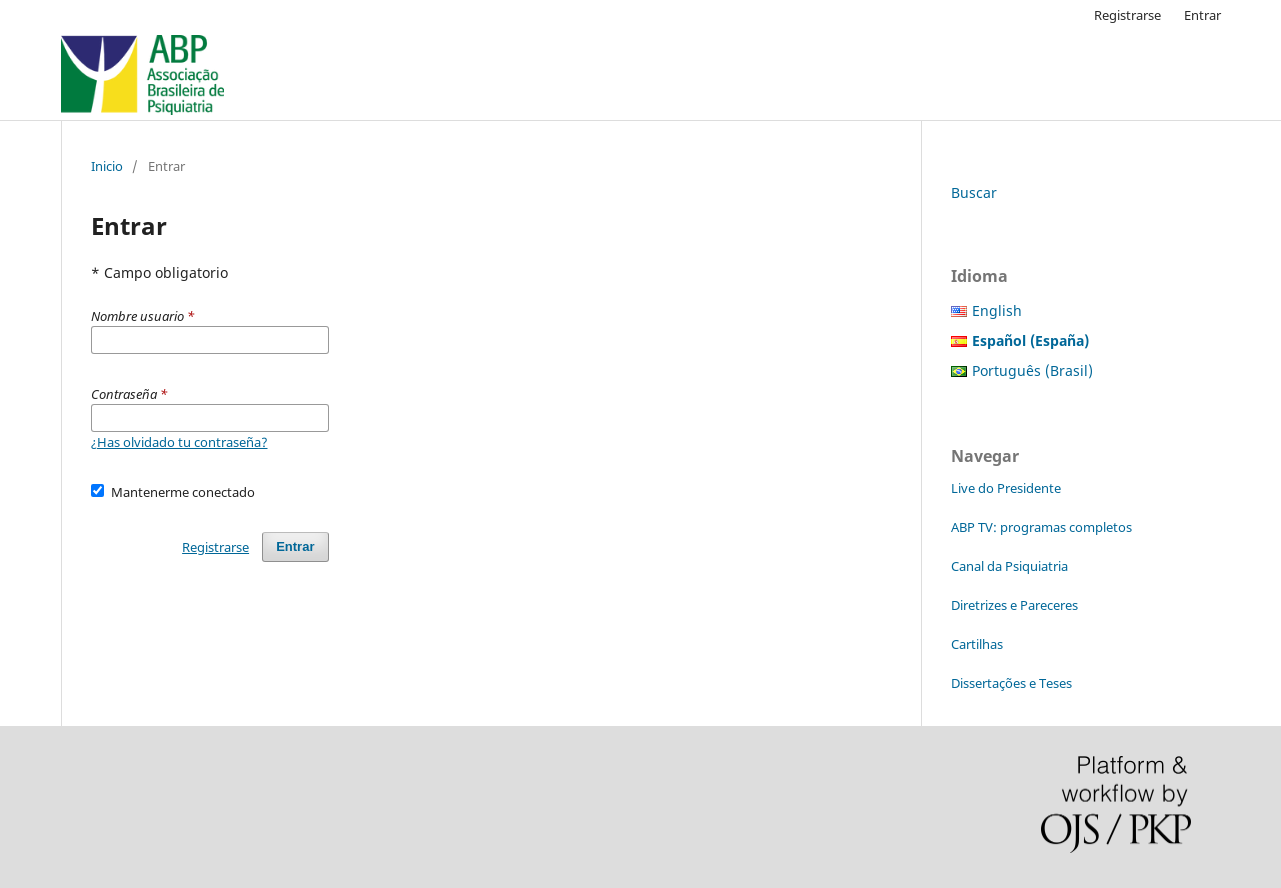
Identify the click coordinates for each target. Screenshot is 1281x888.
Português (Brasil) (1032, 370)
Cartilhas (977, 644)
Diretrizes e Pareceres (1014, 605)
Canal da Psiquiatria (1009, 566)
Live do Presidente (1006, 488)
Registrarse (1127, 15)
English (997, 310)
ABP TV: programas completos (1041, 527)
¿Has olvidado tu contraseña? (179, 442)
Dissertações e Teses (1011, 683)
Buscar (974, 192)
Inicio (107, 166)
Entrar (1202, 15)
